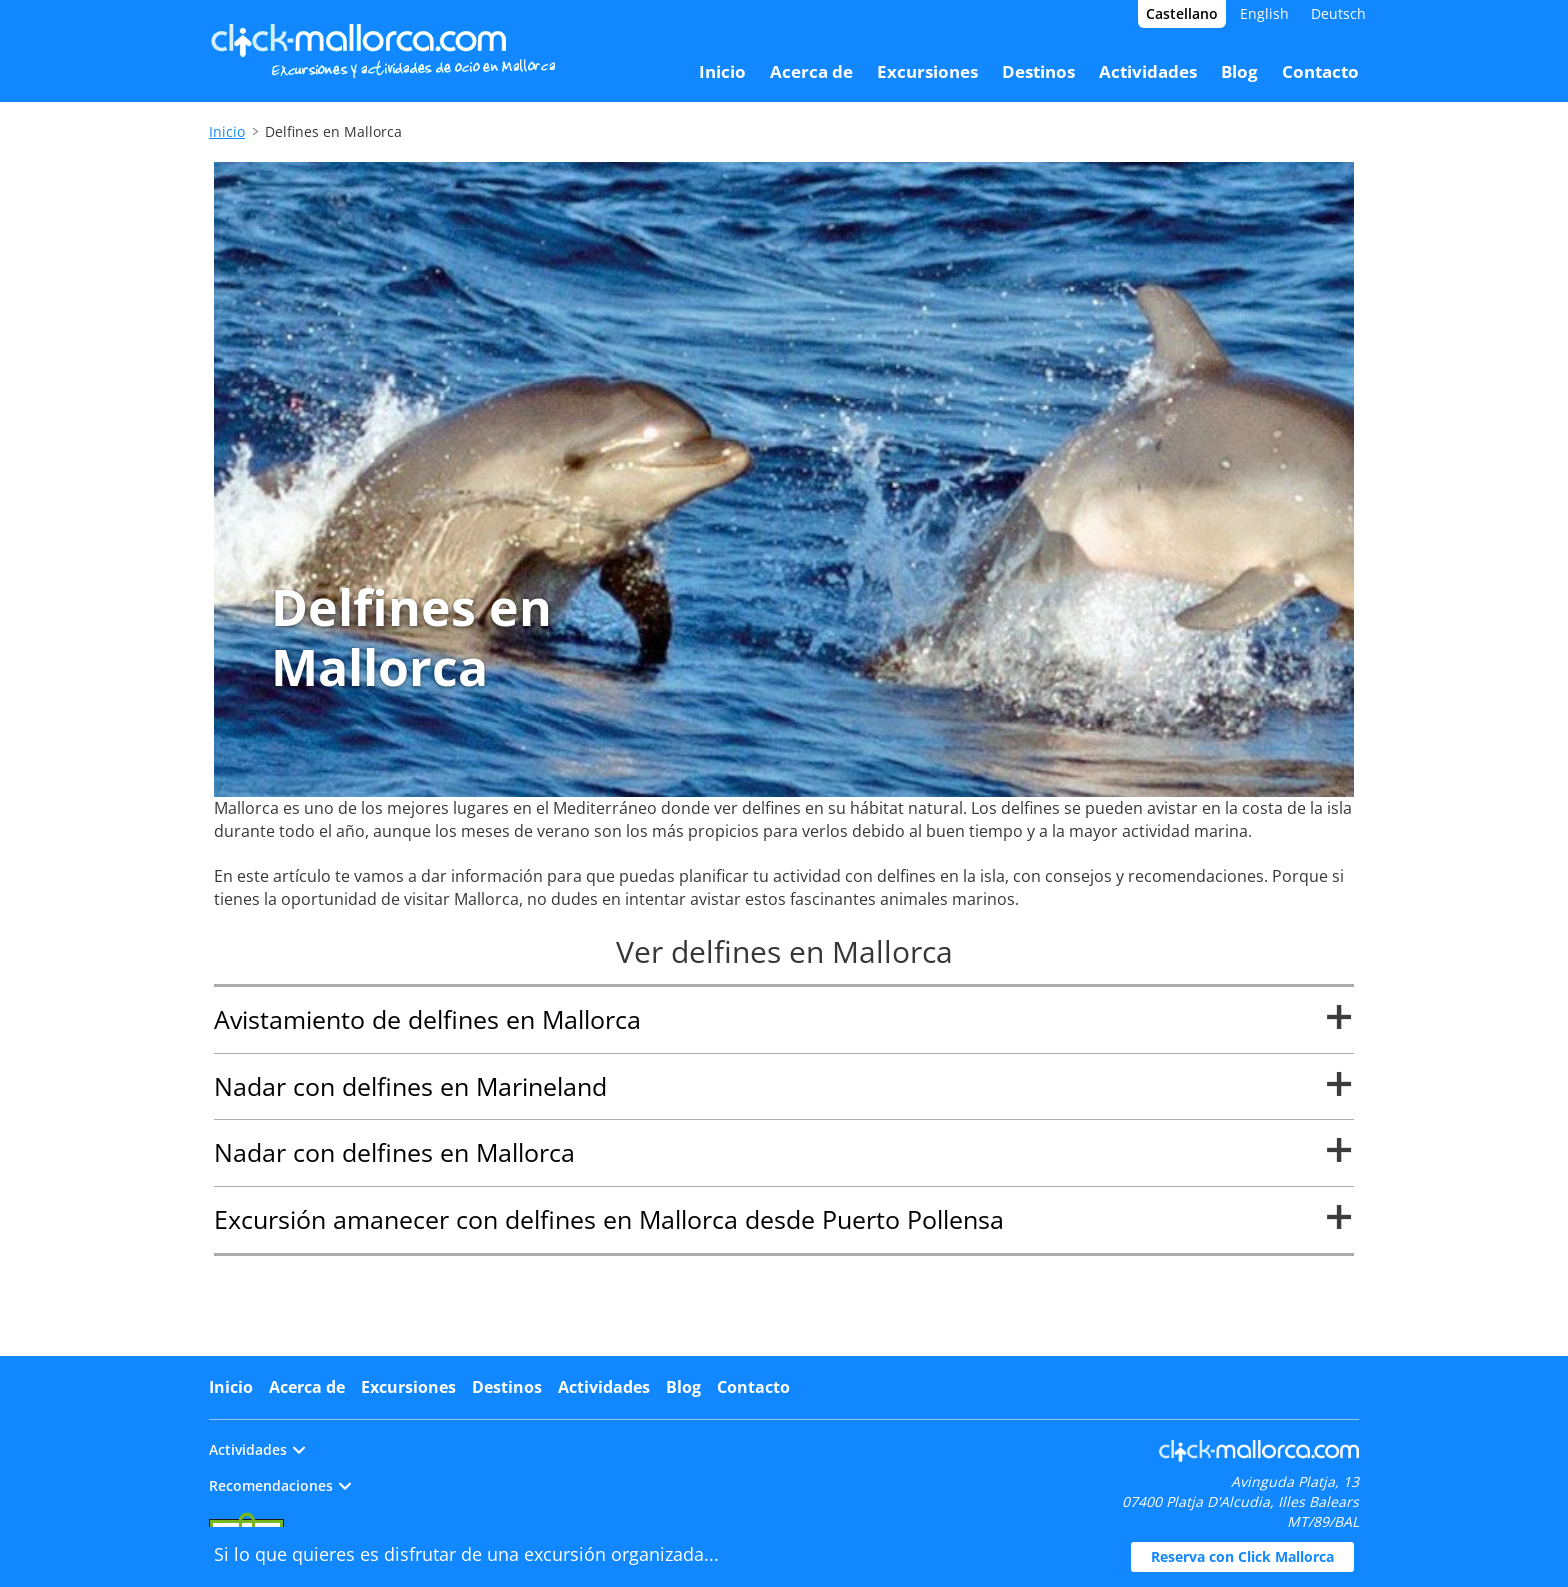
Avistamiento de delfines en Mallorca (784, 1019)
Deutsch (1338, 13)
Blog (683, 1387)
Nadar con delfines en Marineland (784, 1086)
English (1264, 13)
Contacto (753, 1387)
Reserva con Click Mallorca (1242, 1556)
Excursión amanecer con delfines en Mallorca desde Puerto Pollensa (784, 1219)
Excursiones (408, 1387)
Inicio (227, 131)
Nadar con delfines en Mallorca (784, 1152)
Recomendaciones (280, 1485)
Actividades (604, 1387)
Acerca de (307, 1387)
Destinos (507, 1387)
